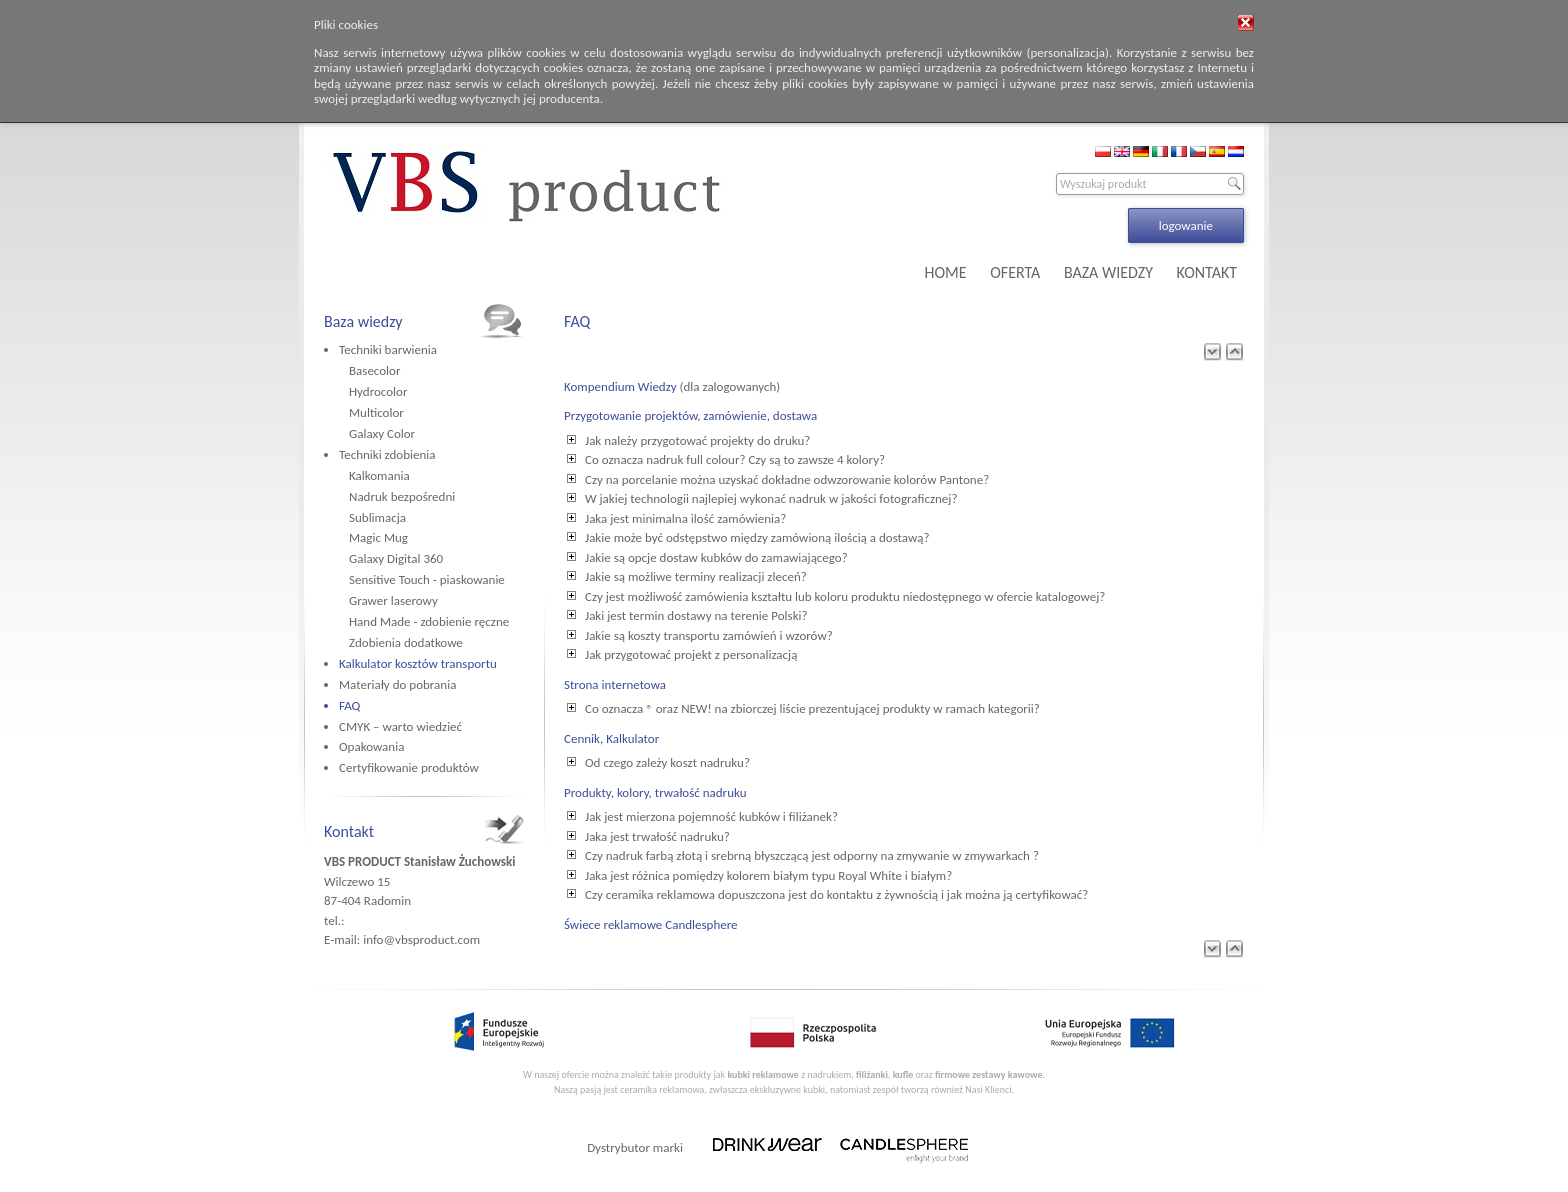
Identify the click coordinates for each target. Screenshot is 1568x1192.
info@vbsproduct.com (421, 939)
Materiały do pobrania (397, 684)
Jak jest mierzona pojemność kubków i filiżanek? (711, 816)
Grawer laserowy (393, 600)
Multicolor (376, 412)
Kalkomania (379, 475)
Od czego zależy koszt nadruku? (667, 762)
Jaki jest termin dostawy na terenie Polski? (696, 615)
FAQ (349, 705)
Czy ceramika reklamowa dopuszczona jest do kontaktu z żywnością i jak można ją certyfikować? (836, 894)
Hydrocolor (378, 391)
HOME (946, 272)
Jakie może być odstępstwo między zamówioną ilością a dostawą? (757, 537)
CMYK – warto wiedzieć (400, 726)
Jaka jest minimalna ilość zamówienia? (685, 518)
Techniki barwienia (388, 349)
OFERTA (1015, 272)
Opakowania (371, 746)
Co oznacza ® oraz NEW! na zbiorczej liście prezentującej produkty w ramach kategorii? (812, 708)
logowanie (1186, 225)
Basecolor (374, 370)
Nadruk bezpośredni (402, 496)
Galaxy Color (382, 433)
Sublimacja (377, 517)
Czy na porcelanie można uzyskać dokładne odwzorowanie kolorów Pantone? (787, 479)
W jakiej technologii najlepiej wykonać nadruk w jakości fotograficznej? (771, 498)
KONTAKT (1207, 272)
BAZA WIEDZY (1108, 272)
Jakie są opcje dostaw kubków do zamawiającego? (716, 557)
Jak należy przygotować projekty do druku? (697, 440)
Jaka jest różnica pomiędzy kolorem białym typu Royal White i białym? (768, 875)
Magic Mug (378, 537)
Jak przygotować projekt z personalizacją (691, 654)
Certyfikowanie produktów (409, 767)
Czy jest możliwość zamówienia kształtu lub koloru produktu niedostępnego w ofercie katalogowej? (845, 596)
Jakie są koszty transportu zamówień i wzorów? (709, 635)
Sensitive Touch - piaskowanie (427, 579)
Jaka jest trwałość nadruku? (657, 836)
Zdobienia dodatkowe (406, 642)
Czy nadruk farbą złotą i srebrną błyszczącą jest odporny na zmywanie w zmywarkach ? (812, 855)
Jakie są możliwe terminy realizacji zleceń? (696, 576)
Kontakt (349, 831)
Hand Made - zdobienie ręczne (429, 621)
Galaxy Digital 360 (396, 558)
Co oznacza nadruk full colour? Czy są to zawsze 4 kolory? (735, 459)
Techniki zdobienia (387, 454)
